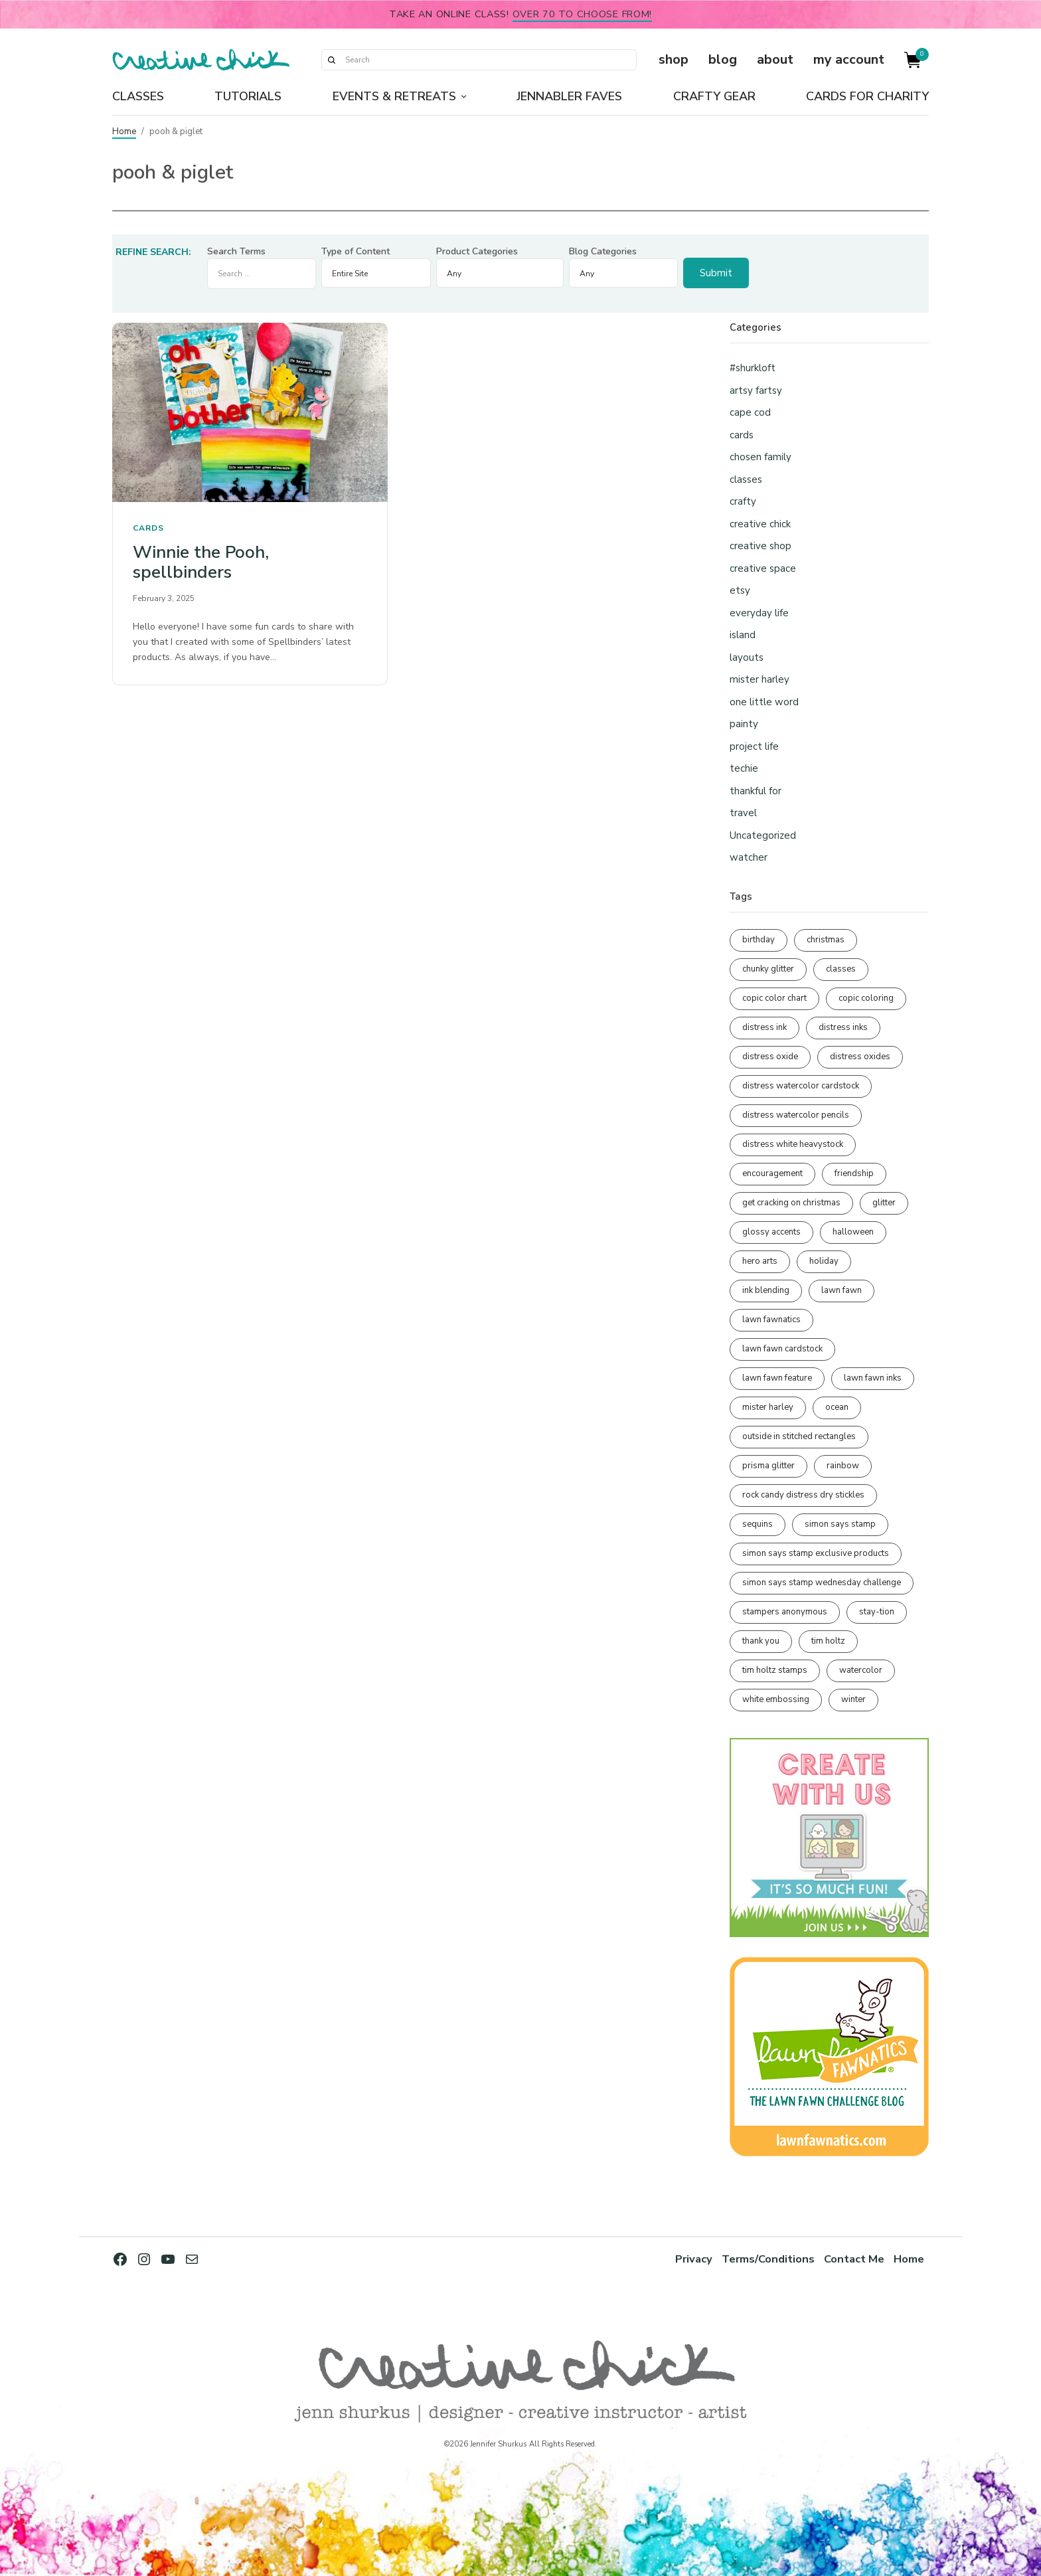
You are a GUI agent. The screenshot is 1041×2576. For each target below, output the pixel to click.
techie (744, 768)
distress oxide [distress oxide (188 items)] (770, 1057)
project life (754, 746)
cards (148, 528)
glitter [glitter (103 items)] (884, 1203)
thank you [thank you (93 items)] (760, 1641)
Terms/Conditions (768, 2259)
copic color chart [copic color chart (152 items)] (774, 998)
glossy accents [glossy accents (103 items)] (771, 1232)
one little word (764, 702)
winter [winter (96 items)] (853, 1699)
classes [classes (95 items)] (841, 969)
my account (848, 59)
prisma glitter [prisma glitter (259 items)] (768, 1466)
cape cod (750, 412)
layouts (746, 657)
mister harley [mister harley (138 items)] (767, 1407)
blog (722, 59)
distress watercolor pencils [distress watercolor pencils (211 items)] (795, 1115)
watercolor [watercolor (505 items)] (860, 1670)
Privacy (693, 2259)
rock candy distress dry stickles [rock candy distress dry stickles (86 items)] (803, 1495)
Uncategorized (763, 835)
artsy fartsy (756, 390)
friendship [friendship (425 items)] (854, 1173)
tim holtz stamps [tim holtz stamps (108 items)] (774, 1670)
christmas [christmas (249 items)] (825, 940)
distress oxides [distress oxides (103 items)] (860, 1057)
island (743, 635)
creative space (763, 568)
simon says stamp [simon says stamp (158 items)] (840, 1524)
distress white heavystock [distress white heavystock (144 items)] (792, 1144)
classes (746, 479)
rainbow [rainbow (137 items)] (843, 1466)
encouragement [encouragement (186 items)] (772, 1173)
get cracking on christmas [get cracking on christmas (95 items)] (791, 1203)
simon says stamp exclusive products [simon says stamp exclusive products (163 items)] (815, 1553)
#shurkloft (752, 368)
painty (744, 723)
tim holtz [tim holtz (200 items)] (828, 1641)
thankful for (755, 791)
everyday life (759, 613)
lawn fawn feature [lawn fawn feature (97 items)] (777, 1378)
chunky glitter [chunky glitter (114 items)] (768, 969)
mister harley (759, 679)
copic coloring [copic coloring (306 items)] (866, 998)
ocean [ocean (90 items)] (836, 1407)
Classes (138, 96)
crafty (743, 501)
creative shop (760, 546)
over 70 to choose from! (583, 14)
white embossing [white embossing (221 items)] (775, 1699)
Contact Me (854, 2259)
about (775, 59)
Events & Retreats (394, 96)
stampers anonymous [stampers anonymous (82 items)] (784, 1612)
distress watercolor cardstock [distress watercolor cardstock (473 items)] (800, 1086)
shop (673, 59)
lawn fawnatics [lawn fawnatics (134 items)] (771, 1320)
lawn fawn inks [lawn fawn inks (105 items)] (873, 1378)
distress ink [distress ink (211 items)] (764, 1027)
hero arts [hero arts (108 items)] (759, 1261)
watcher (748, 857)
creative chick (760, 524)
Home (124, 131)
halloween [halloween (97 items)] (853, 1232)
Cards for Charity (867, 96)
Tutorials (247, 96)
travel (743, 812)
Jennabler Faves (569, 96)
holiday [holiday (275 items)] (824, 1261)
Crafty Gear (714, 96)
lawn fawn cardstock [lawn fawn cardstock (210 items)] (782, 1349)
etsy (740, 590)
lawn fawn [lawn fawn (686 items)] (841, 1290)
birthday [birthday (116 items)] (758, 940)
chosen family (760, 457)
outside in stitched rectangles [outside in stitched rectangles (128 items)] (799, 1436)
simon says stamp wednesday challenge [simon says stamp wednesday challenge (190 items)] (821, 1583)
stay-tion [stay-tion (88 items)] (876, 1612)
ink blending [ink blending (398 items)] (765, 1290)
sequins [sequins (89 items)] (757, 1524)
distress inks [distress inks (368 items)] (843, 1027)
